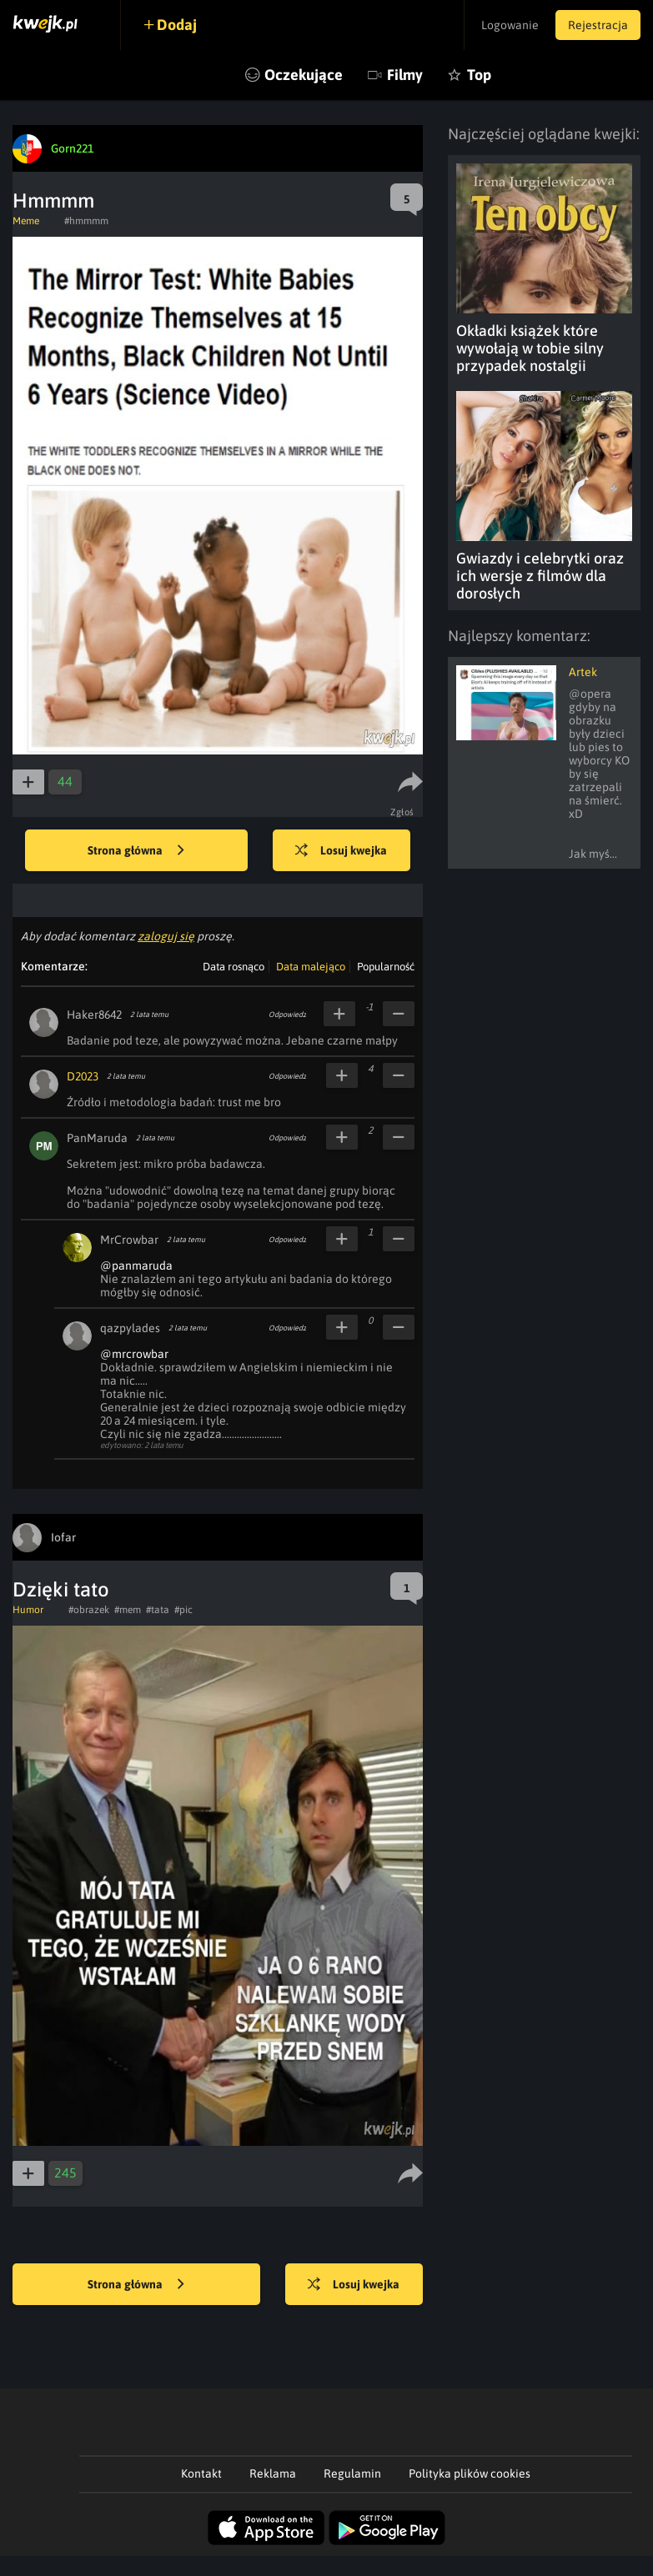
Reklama (272, 2473)
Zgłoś (402, 812)
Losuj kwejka (341, 851)
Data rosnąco (233, 966)
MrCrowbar (129, 1239)
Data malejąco (310, 966)
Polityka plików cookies (469, 2473)
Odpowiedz (287, 1014)
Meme (26, 221)
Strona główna (136, 851)
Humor (28, 1610)
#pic (183, 1610)
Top (479, 74)
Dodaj (177, 24)
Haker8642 (94, 1014)
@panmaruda (136, 1265)
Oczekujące (303, 74)
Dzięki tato (61, 1589)
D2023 (82, 1076)
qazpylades (130, 1328)
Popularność (385, 966)
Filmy (405, 74)
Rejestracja (598, 25)
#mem (127, 1610)
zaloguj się (166, 936)
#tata (157, 1610)
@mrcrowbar (134, 1354)
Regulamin (352, 2473)
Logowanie (510, 25)
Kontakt (201, 2473)
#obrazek (88, 1610)
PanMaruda (97, 1138)
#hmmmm (86, 221)
